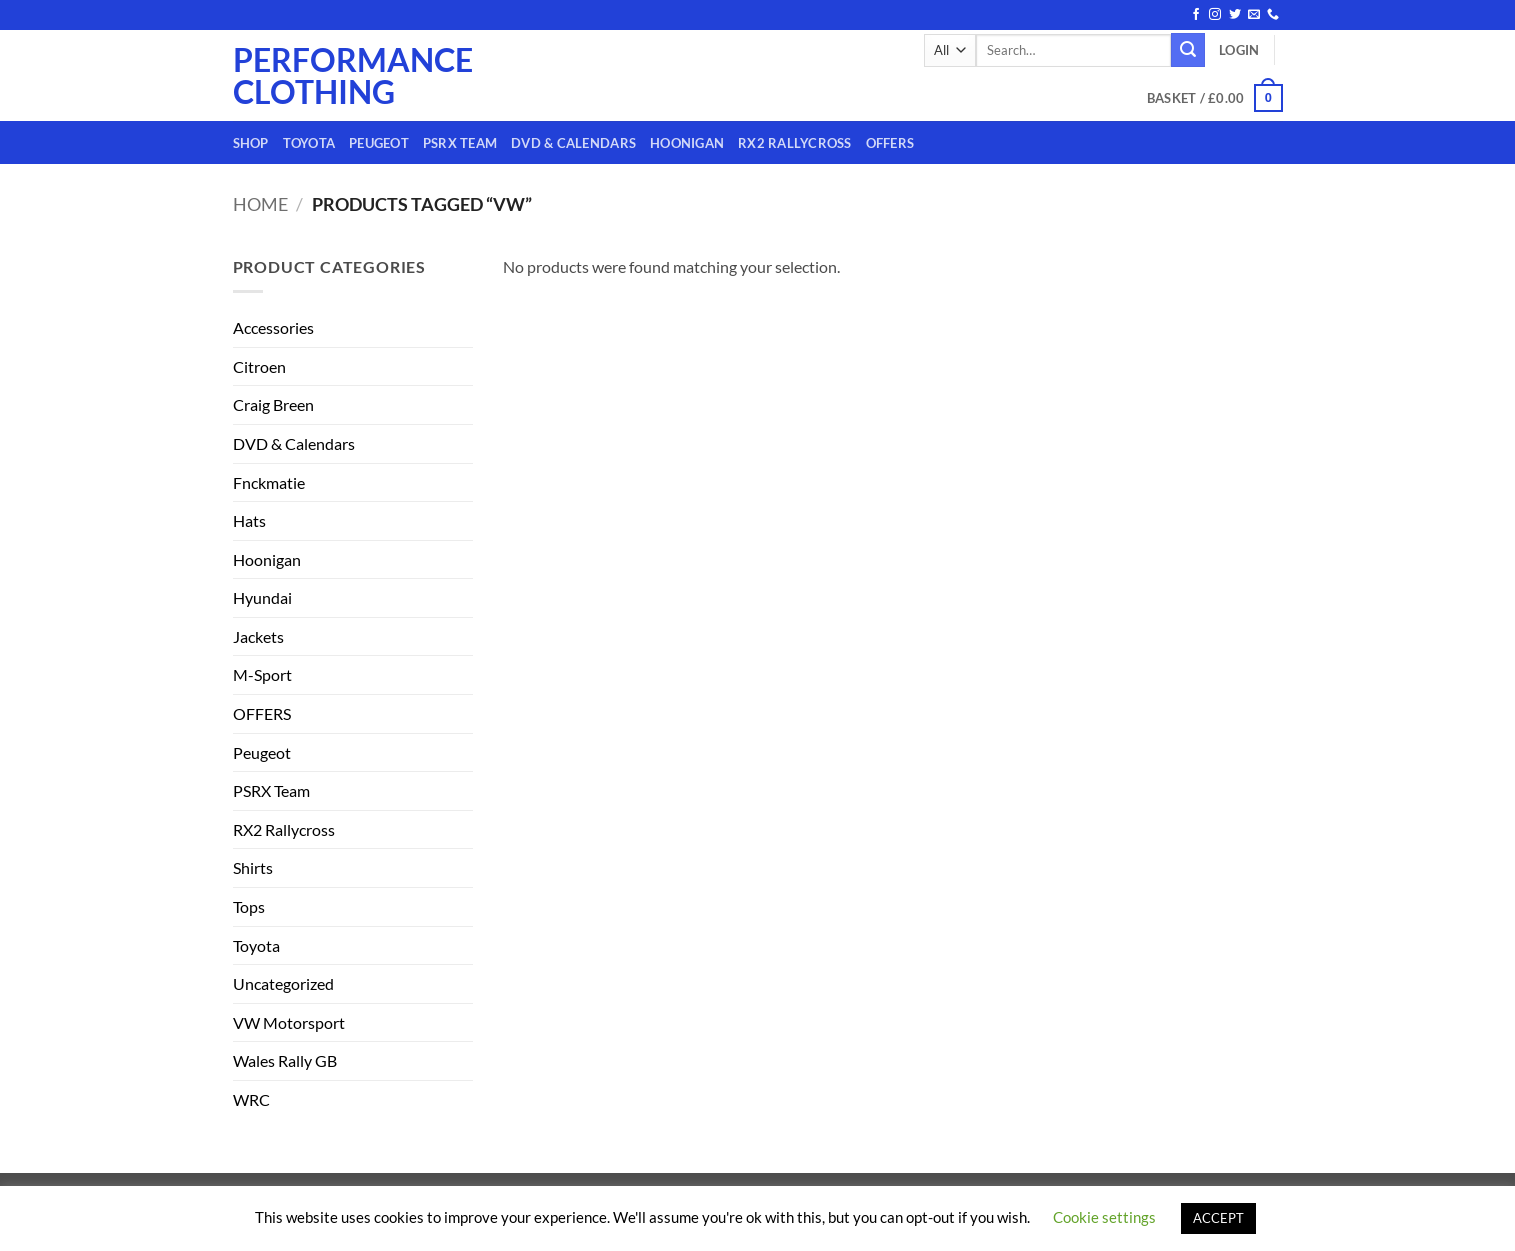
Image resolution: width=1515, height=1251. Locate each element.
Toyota (309, 143)
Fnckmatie (269, 482)
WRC (251, 1099)
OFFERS (890, 143)
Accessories (273, 327)
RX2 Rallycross (795, 143)
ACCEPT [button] (1218, 1218)
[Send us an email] (1254, 15)
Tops (249, 906)
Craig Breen (273, 404)
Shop (251, 143)
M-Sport (262, 674)
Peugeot (379, 143)
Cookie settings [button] (1104, 1217)
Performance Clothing (313, 76)
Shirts (253, 867)
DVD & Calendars (573, 143)
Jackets (258, 636)
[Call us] (1273, 15)
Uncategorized (283, 983)
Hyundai (262, 597)
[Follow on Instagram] (1215, 15)
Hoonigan (687, 143)
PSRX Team (460, 143)
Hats (249, 520)
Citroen (259, 366)
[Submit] (1188, 50)
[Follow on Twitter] (1235, 15)
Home (260, 204)
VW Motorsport (289, 1022)
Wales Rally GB (285, 1060)
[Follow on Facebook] (1196, 15)
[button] (1239, 50)
